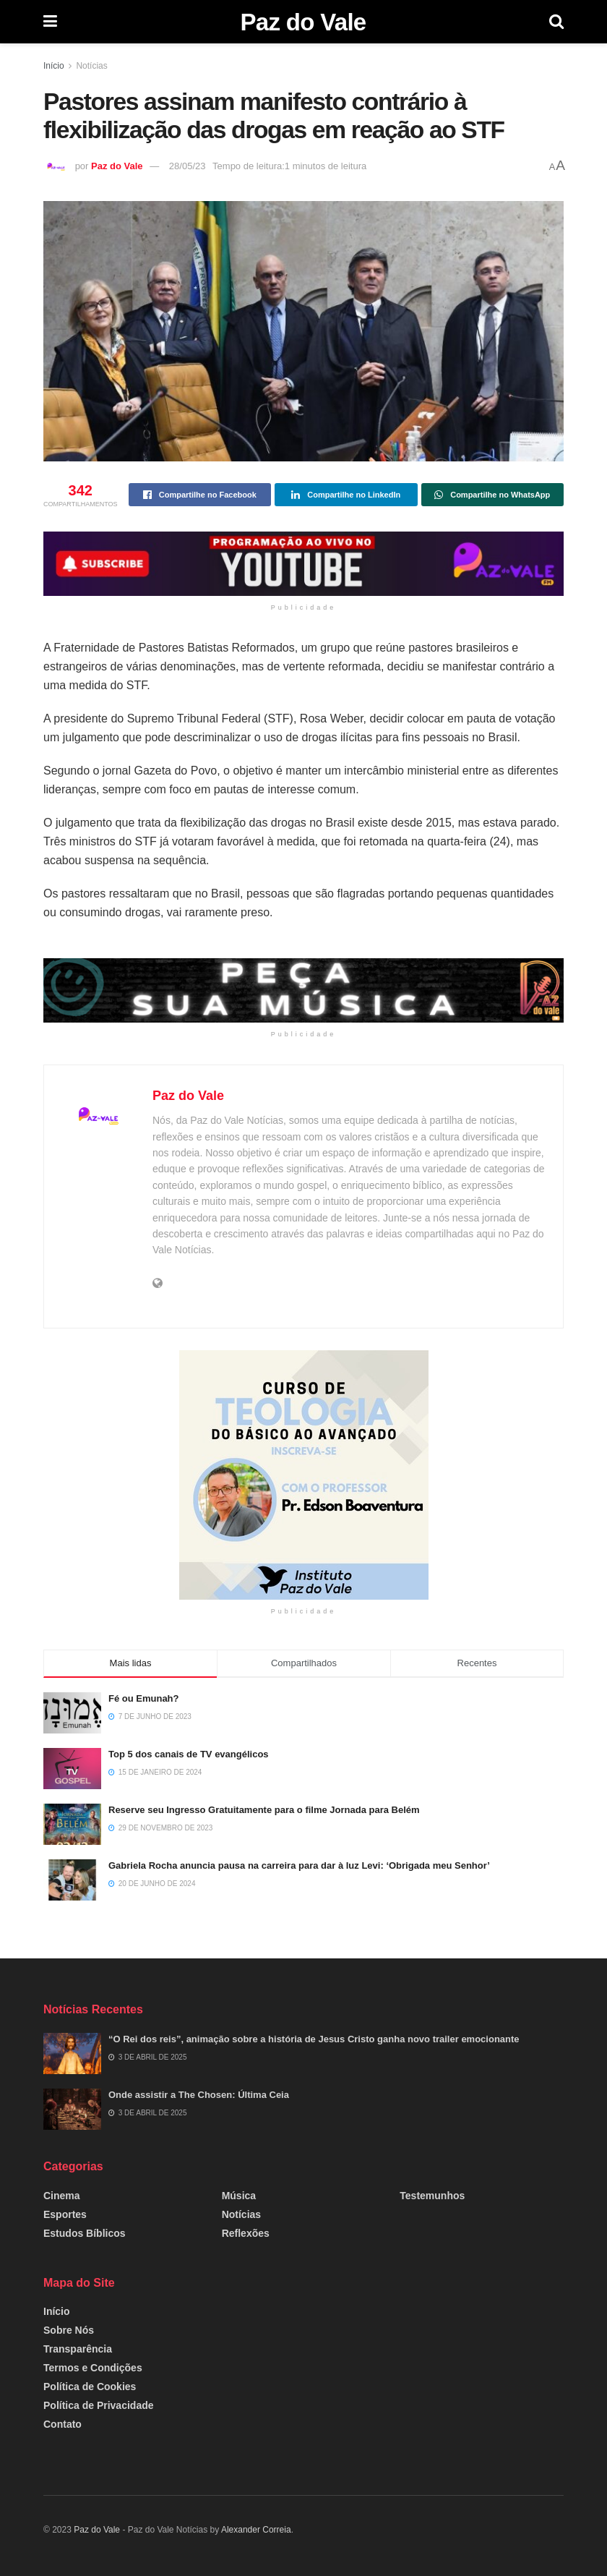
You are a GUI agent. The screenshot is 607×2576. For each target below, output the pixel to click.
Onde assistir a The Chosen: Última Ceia (198, 2094)
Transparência (77, 2349)
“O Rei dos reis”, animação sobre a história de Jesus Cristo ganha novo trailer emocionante (314, 2039)
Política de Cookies (89, 2386)
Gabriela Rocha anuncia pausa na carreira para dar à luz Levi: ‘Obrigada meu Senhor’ (299, 1865)
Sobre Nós (68, 2330)
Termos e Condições (92, 2368)
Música (239, 2195)
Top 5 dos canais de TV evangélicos (188, 1754)
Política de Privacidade (98, 2405)
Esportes (65, 2214)
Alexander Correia (256, 2530)
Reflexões (246, 2233)
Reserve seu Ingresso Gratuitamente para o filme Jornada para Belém (264, 1809)
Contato (62, 2424)
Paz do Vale (303, 22)
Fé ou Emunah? (143, 1698)
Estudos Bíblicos (84, 2233)
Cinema (61, 2195)
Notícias (91, 66)
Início (53, 66)
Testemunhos (432, 2195)
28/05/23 (187, 166)
